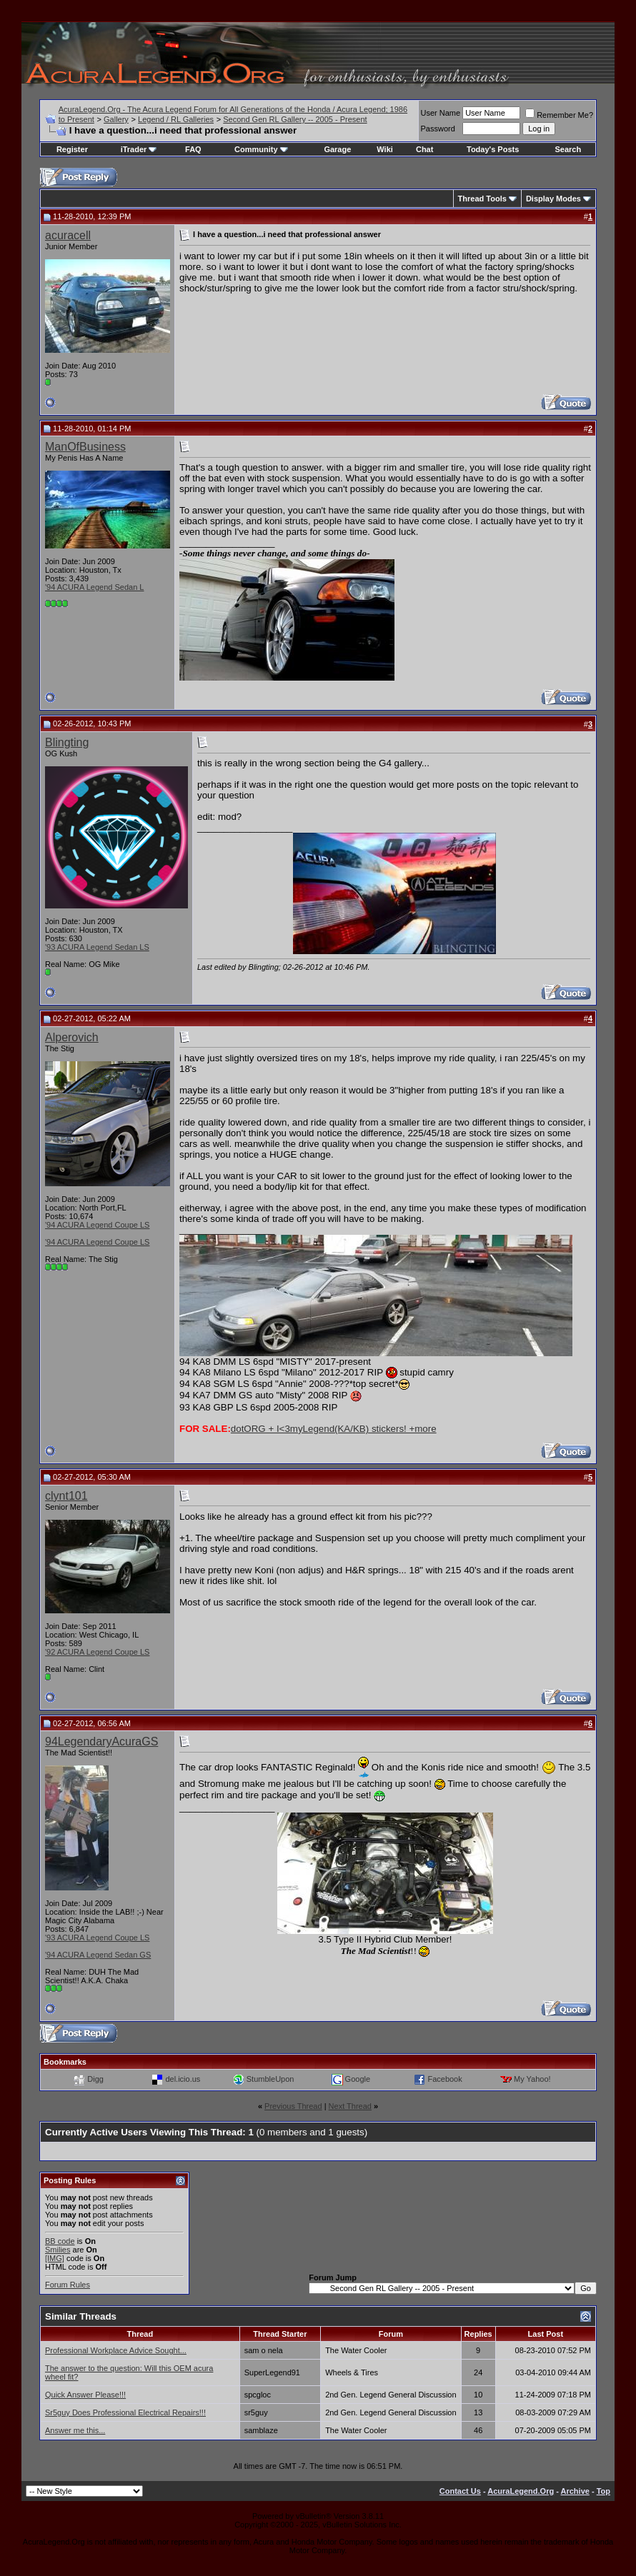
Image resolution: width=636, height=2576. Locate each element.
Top (603, 2491)
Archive (575, 2491)
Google (357, 2079)
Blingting (67, 742)
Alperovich (72, 1037)
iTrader (139, 149)
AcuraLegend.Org (520, 2491)
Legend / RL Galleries (176, 119)
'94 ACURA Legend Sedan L (94, 587)
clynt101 (66, 1496)
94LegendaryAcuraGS (101, 1741)
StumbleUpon (270, 2079)
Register (72, 149)
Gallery (116, 119)
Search (568, 149)
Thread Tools (482, 198)
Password (438, 128)
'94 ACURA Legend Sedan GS (98, 1954)
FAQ (193, 149)
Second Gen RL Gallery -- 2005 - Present (295, 119)
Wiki (385, 149)
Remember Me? (559, 115)
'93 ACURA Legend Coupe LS (97, 1937)
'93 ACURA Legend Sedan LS (97, 947)
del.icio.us (182, 2079)
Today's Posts (493, 149)
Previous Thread (293, 2106)
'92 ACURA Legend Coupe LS (97, 1652)
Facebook (444, 2079)
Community (261, 149)
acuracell (68, 235)
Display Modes (553, 198)
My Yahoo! (532, 2079)
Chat (424, 149)
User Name (441, 113)
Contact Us (460, 2491)
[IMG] (54, 2258)
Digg (95, 2079)
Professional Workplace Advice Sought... (116, 2350)
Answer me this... (75, 2430)
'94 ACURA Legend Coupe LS (97, 1225)
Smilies (57, 2249)
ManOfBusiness (85, 447)
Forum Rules (67, 2284)
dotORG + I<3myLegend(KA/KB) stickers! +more (334, 1428)
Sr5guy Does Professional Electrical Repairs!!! (125, 2412)
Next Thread (350, 2106)
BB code (60, 2241)
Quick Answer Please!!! (85, 2394)
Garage (337, 149)
